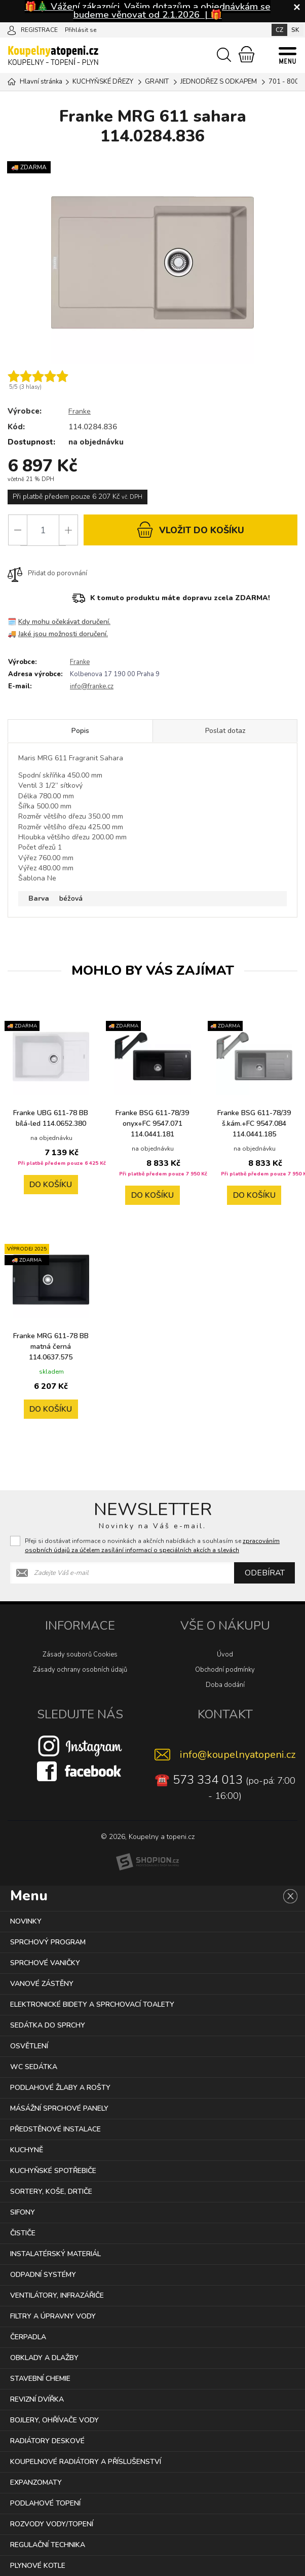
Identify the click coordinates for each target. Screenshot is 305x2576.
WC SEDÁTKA (33, 2067)
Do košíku (51, 1196)
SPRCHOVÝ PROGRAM (48, 1942)
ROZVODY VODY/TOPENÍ (51, 2524)
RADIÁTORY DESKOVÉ (47, 2441)
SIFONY (22, 2212)
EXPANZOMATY (36, 2482)
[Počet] (43, 530)
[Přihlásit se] (12, 29)
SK (295, 30)
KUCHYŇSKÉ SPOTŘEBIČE (53, 2171)
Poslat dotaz (225, 732)
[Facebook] (80, 1771)
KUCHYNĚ (26, 2150)
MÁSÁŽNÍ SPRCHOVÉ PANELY (59, 2108)
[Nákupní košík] (246, 54)
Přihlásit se (80, 30)
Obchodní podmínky (225, 1669)
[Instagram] (80, 1745)
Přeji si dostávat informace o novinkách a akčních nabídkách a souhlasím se (152, 1545)
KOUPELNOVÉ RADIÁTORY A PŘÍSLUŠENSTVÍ (85, 2462)
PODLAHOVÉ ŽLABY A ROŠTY (60, 2087)
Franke (80, 411)
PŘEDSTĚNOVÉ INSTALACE (55, 2129)
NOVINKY (26, 1921)
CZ (279, 30)
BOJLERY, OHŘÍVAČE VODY (54, 2420)
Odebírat (264, 1572)
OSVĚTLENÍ (29, 2046)
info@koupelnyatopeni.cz (237, 1754)
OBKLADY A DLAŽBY (44, 2358)
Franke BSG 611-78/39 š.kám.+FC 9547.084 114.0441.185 (254, 1124)
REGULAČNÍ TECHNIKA (47, 2545)
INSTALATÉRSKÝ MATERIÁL (55, 2254)
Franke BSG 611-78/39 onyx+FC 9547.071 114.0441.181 (152, 1124)
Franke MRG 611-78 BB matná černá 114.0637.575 (51, 1346)
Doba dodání (225, 1684)
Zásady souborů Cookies (80, 1654)
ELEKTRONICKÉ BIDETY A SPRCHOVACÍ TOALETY (92, 2004)
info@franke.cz (91, 686)
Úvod (225, 1654)
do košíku (190, 529)
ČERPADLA (28, 2337)
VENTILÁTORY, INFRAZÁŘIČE (57, 2295)
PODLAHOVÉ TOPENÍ (45, 2503)
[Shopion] (147, 1862)
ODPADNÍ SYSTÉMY (43, 2274)
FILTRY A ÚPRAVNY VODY (53, 2316)
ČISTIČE (22, 2233)
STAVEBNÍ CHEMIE (40, 2378)
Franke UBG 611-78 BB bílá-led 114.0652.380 (51, 1124)
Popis (80, 732)
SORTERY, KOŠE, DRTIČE (51, 2191)
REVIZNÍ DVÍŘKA (37, 2399)
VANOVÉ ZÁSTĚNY (41, 1984)
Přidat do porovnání (47, 573)
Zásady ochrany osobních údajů (80, 1669)
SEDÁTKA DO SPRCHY (47, 2025)
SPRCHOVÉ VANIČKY (45, 1963)
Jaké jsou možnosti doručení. (63, 634)
